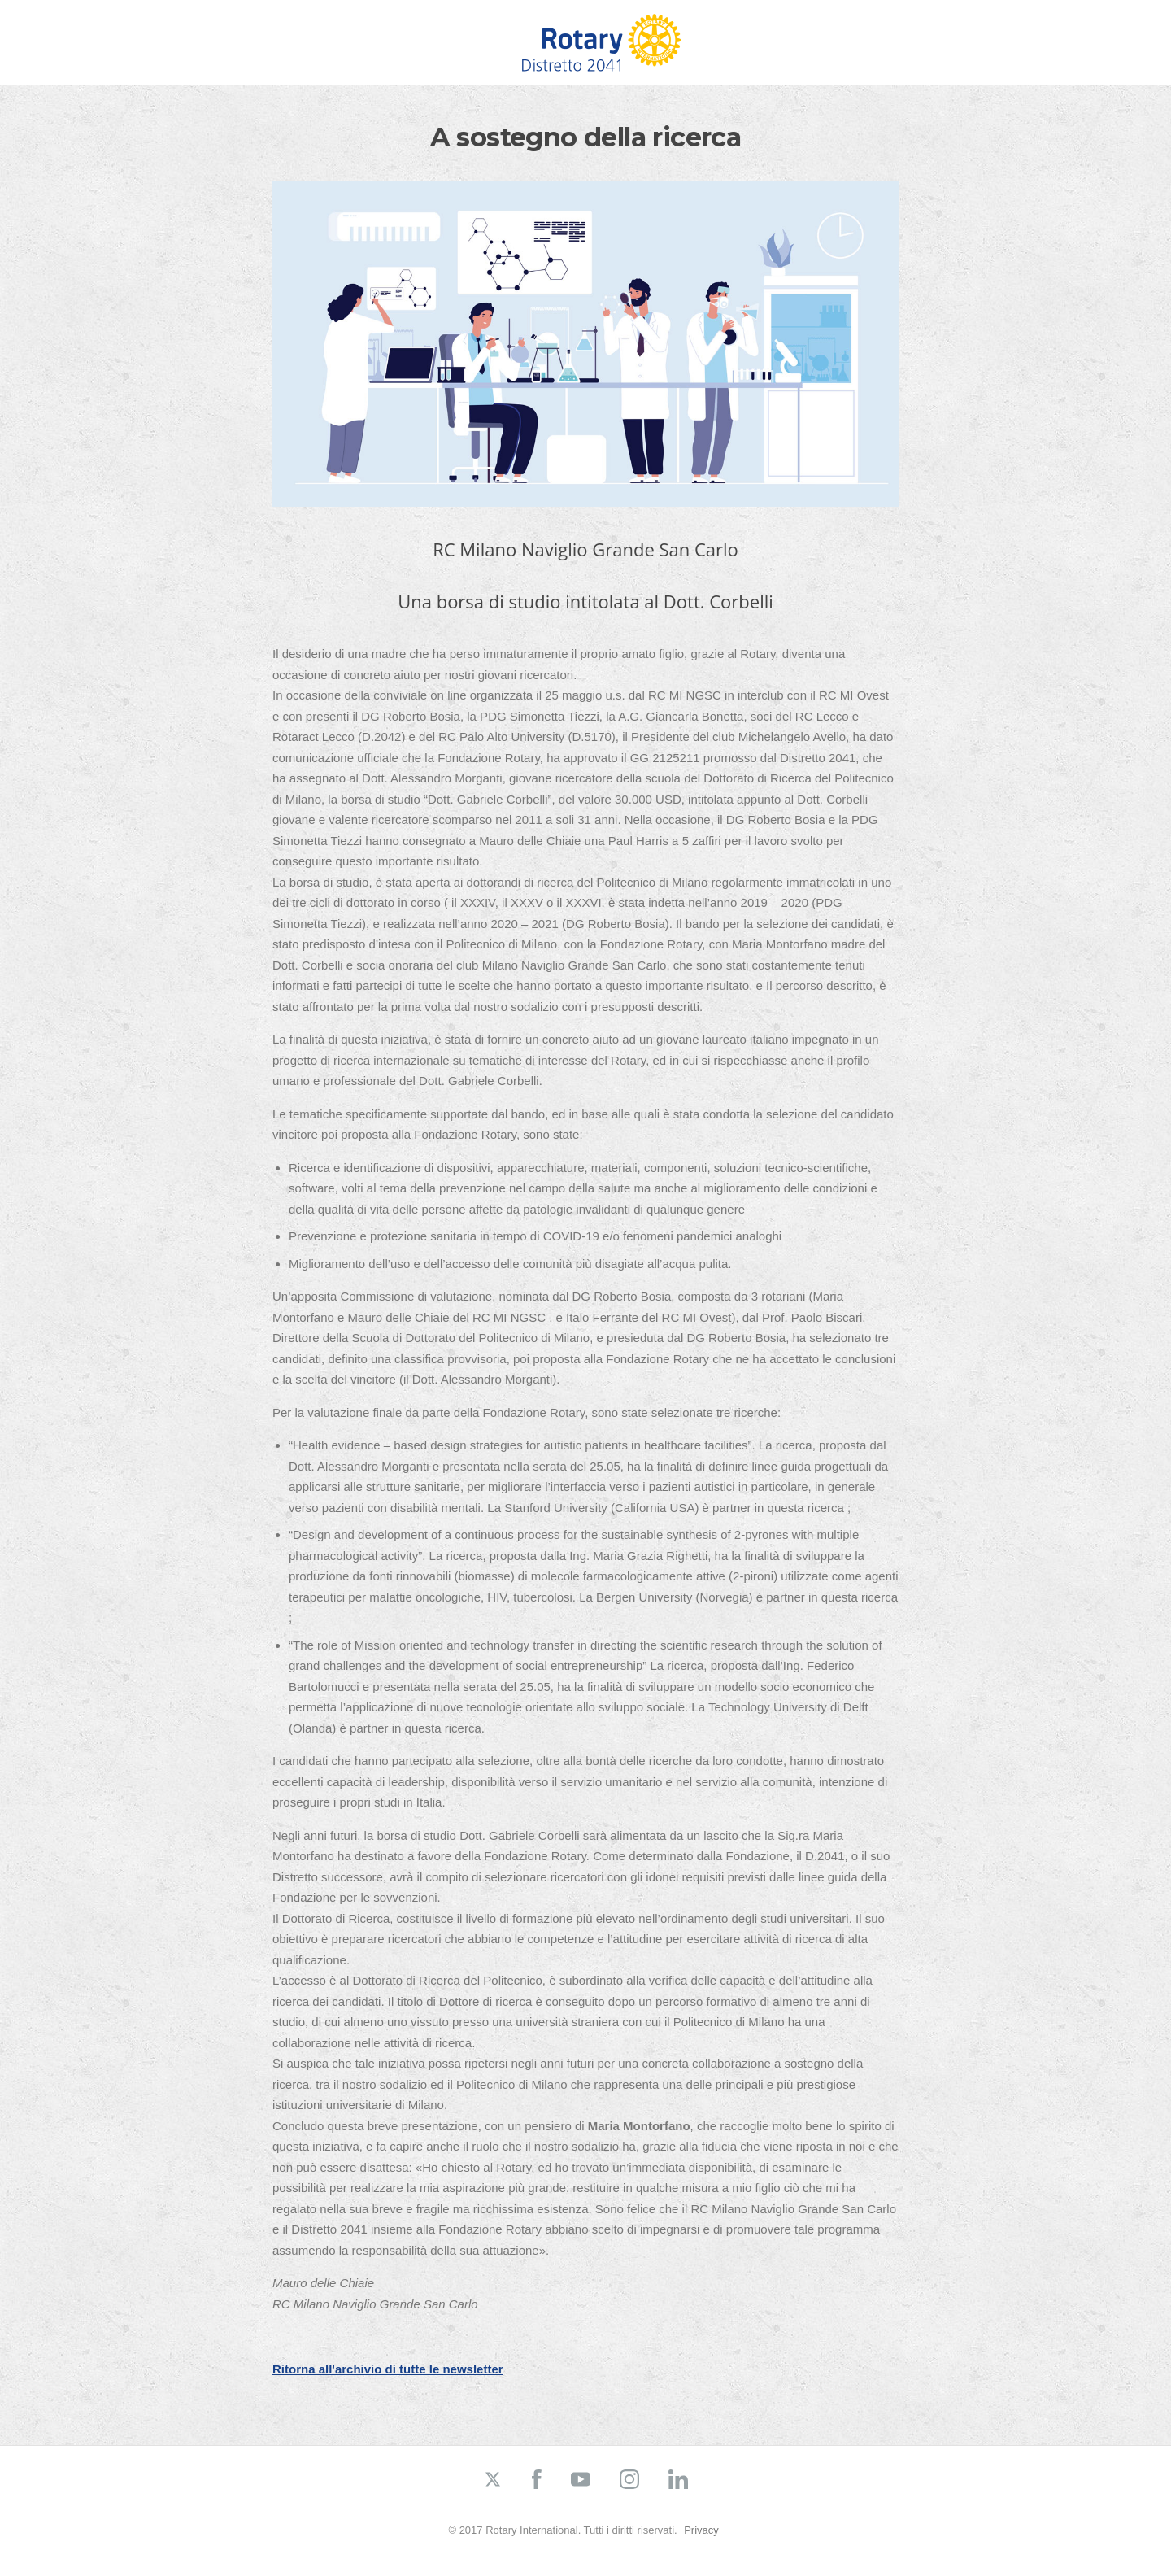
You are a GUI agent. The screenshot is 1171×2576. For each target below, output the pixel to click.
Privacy (701, 2530)
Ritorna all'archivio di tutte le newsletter (387, 2369)
